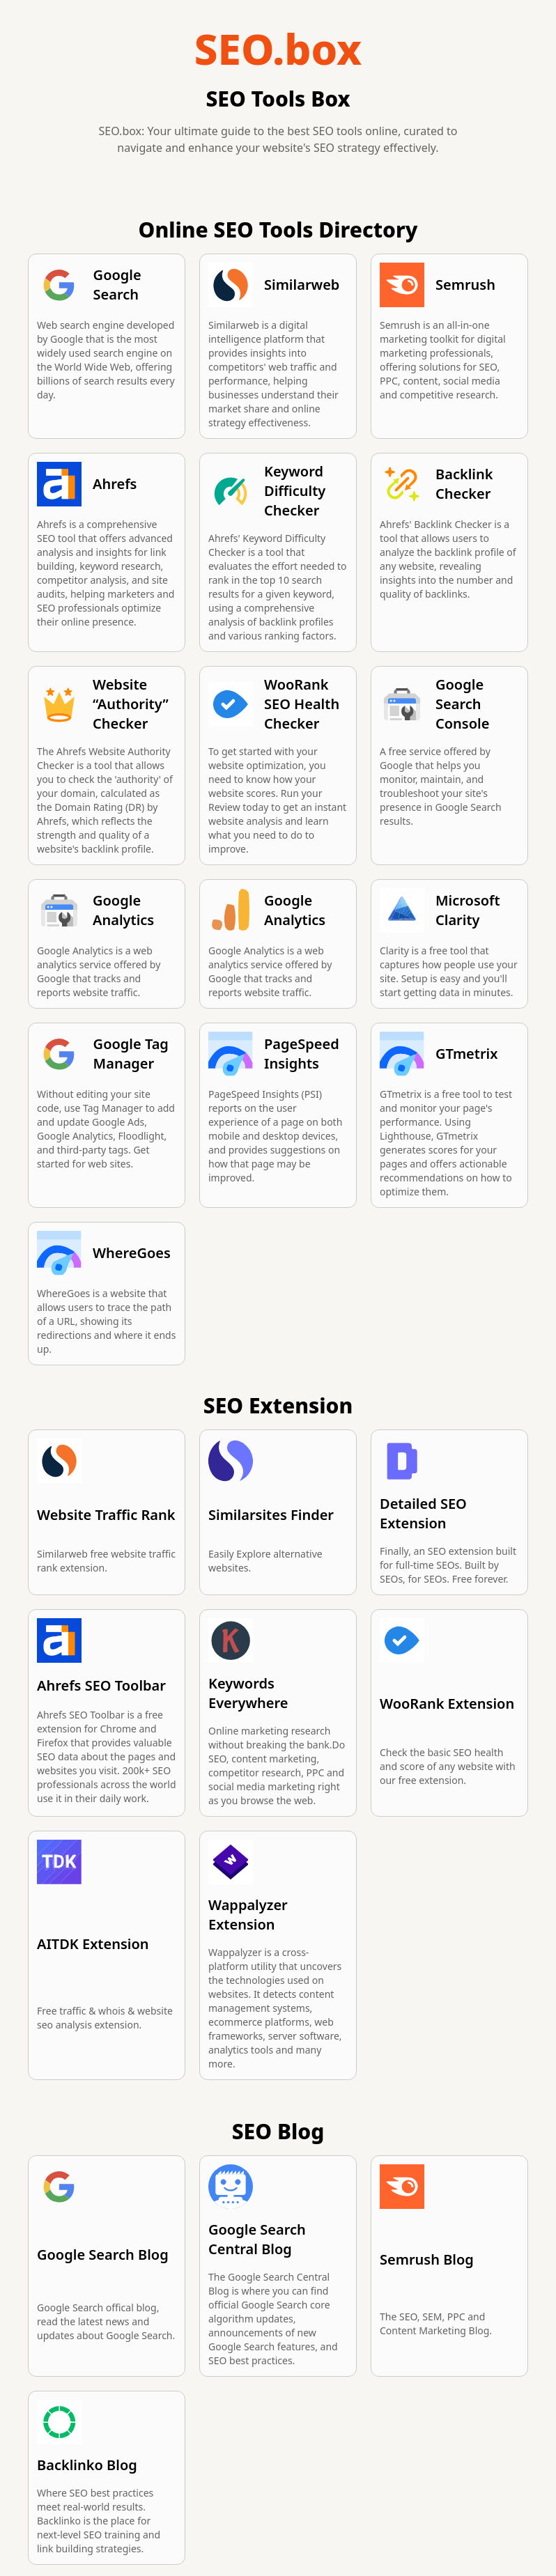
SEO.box (278, 48)
